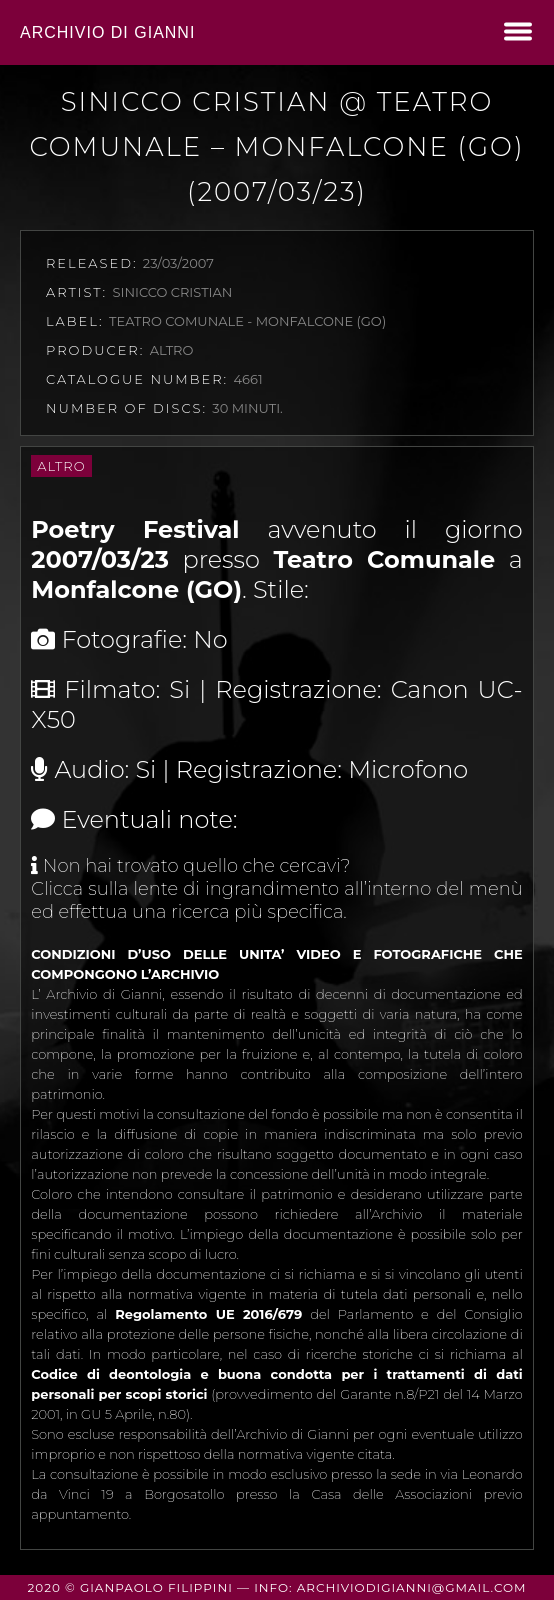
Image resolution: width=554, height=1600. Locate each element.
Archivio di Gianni (107, 32)
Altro (61, 466)
